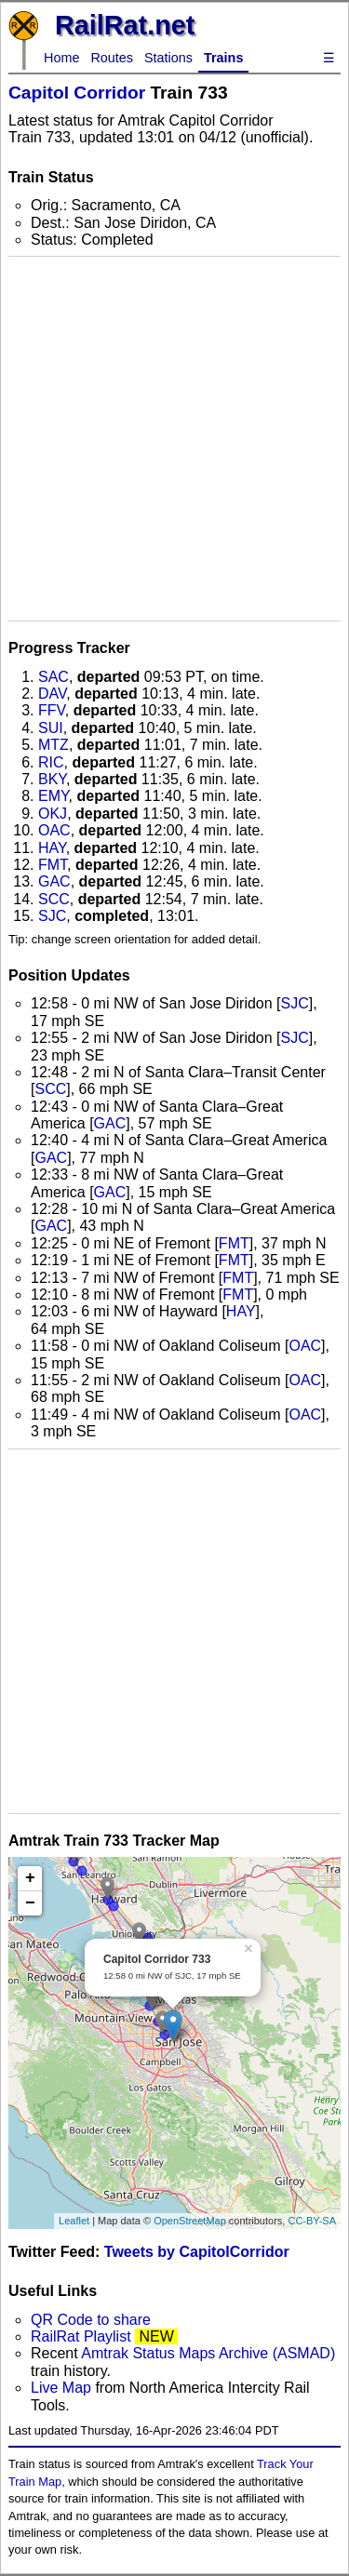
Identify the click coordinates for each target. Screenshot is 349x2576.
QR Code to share (91, 2320)
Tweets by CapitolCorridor (196, 2252)
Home (61, 57)
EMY (53, 796)
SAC (53, 677)
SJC (52, 916)
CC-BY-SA (312, 2220)
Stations (168, 57)
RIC (51, 762)
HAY (52, 848)
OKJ (52, 813)
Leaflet (74, 2220)
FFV (51, 710)
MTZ (53, 745)
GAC (54, 881)
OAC (54, 830)
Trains (223, 57)
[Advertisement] (174, 438)
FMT (52, 865)
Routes (111, 57)
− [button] (30, 1903)
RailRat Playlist (81, 2336)
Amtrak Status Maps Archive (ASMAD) (208, 2353)
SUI (50, 728)
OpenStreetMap (190, 2220)
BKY (52, 779)
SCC (54, 899)
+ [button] (30, 1878)
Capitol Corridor (76, 92)
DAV (52, 693)
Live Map (63, 2388)
